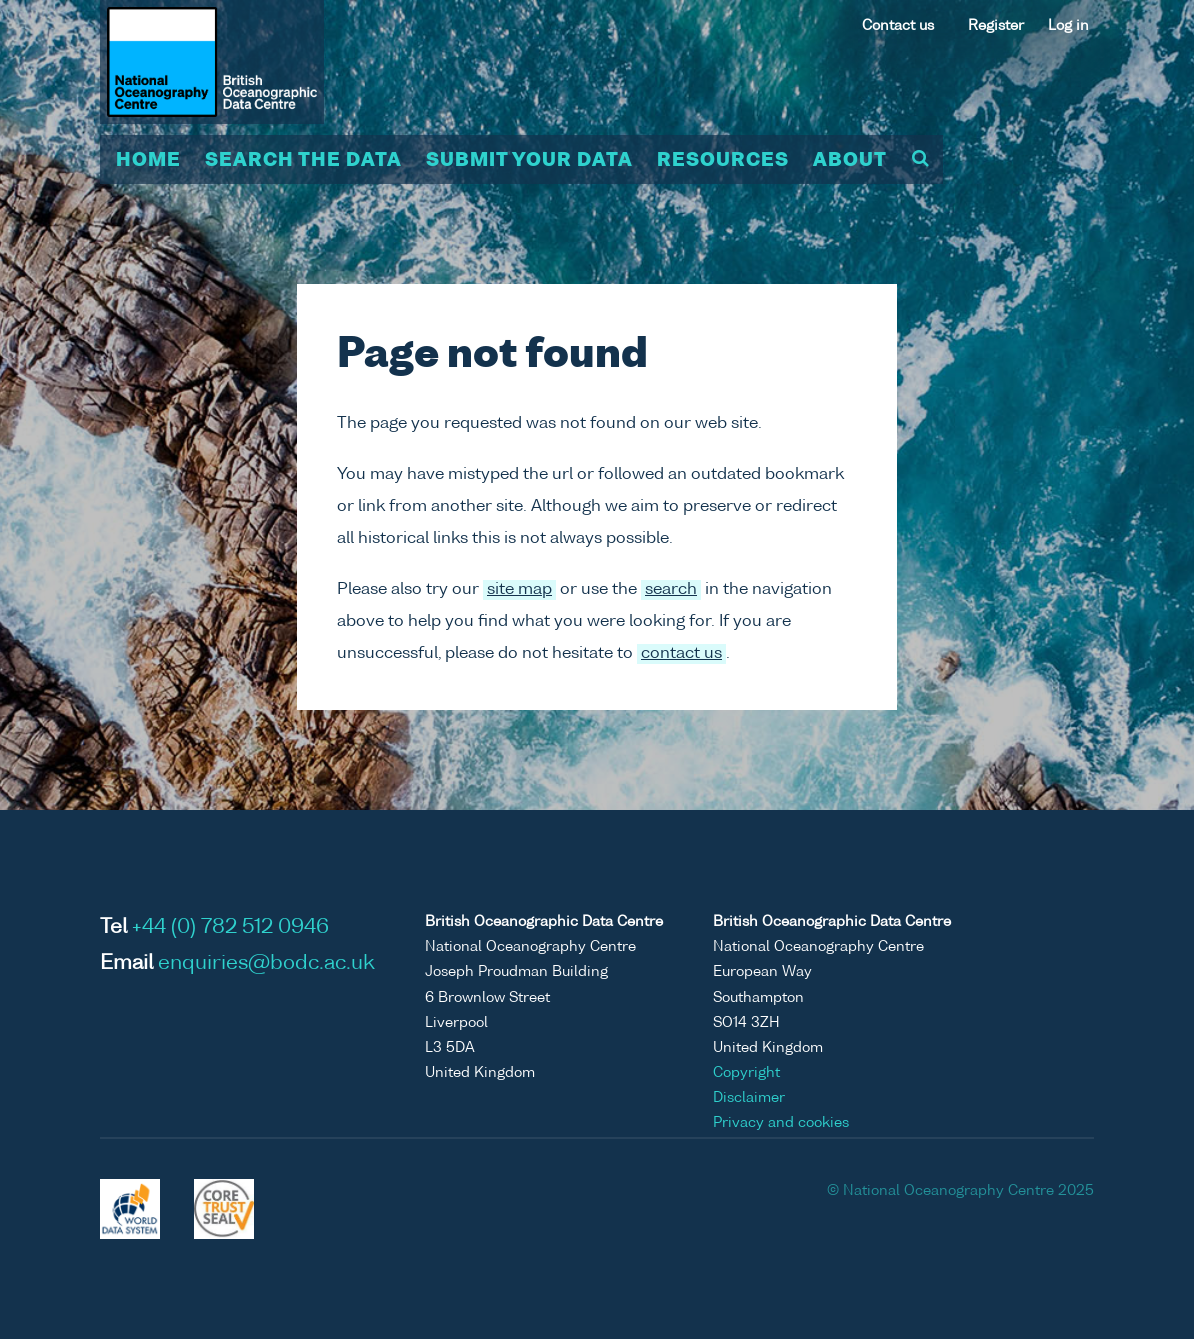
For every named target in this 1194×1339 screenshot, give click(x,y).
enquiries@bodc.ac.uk (266, 964)
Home (148, 161)
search (671, 590)
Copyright (746, 1073)
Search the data (303, 161)
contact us (681, 654)
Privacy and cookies (781, 1123)
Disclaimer (749, 1098)
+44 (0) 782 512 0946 (230, 928)
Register (996, 26)
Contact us (898, 26)
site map (519, 590)
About (850, 161)
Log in (1068, 26)
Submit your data (529, 161)
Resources (723, 161)
